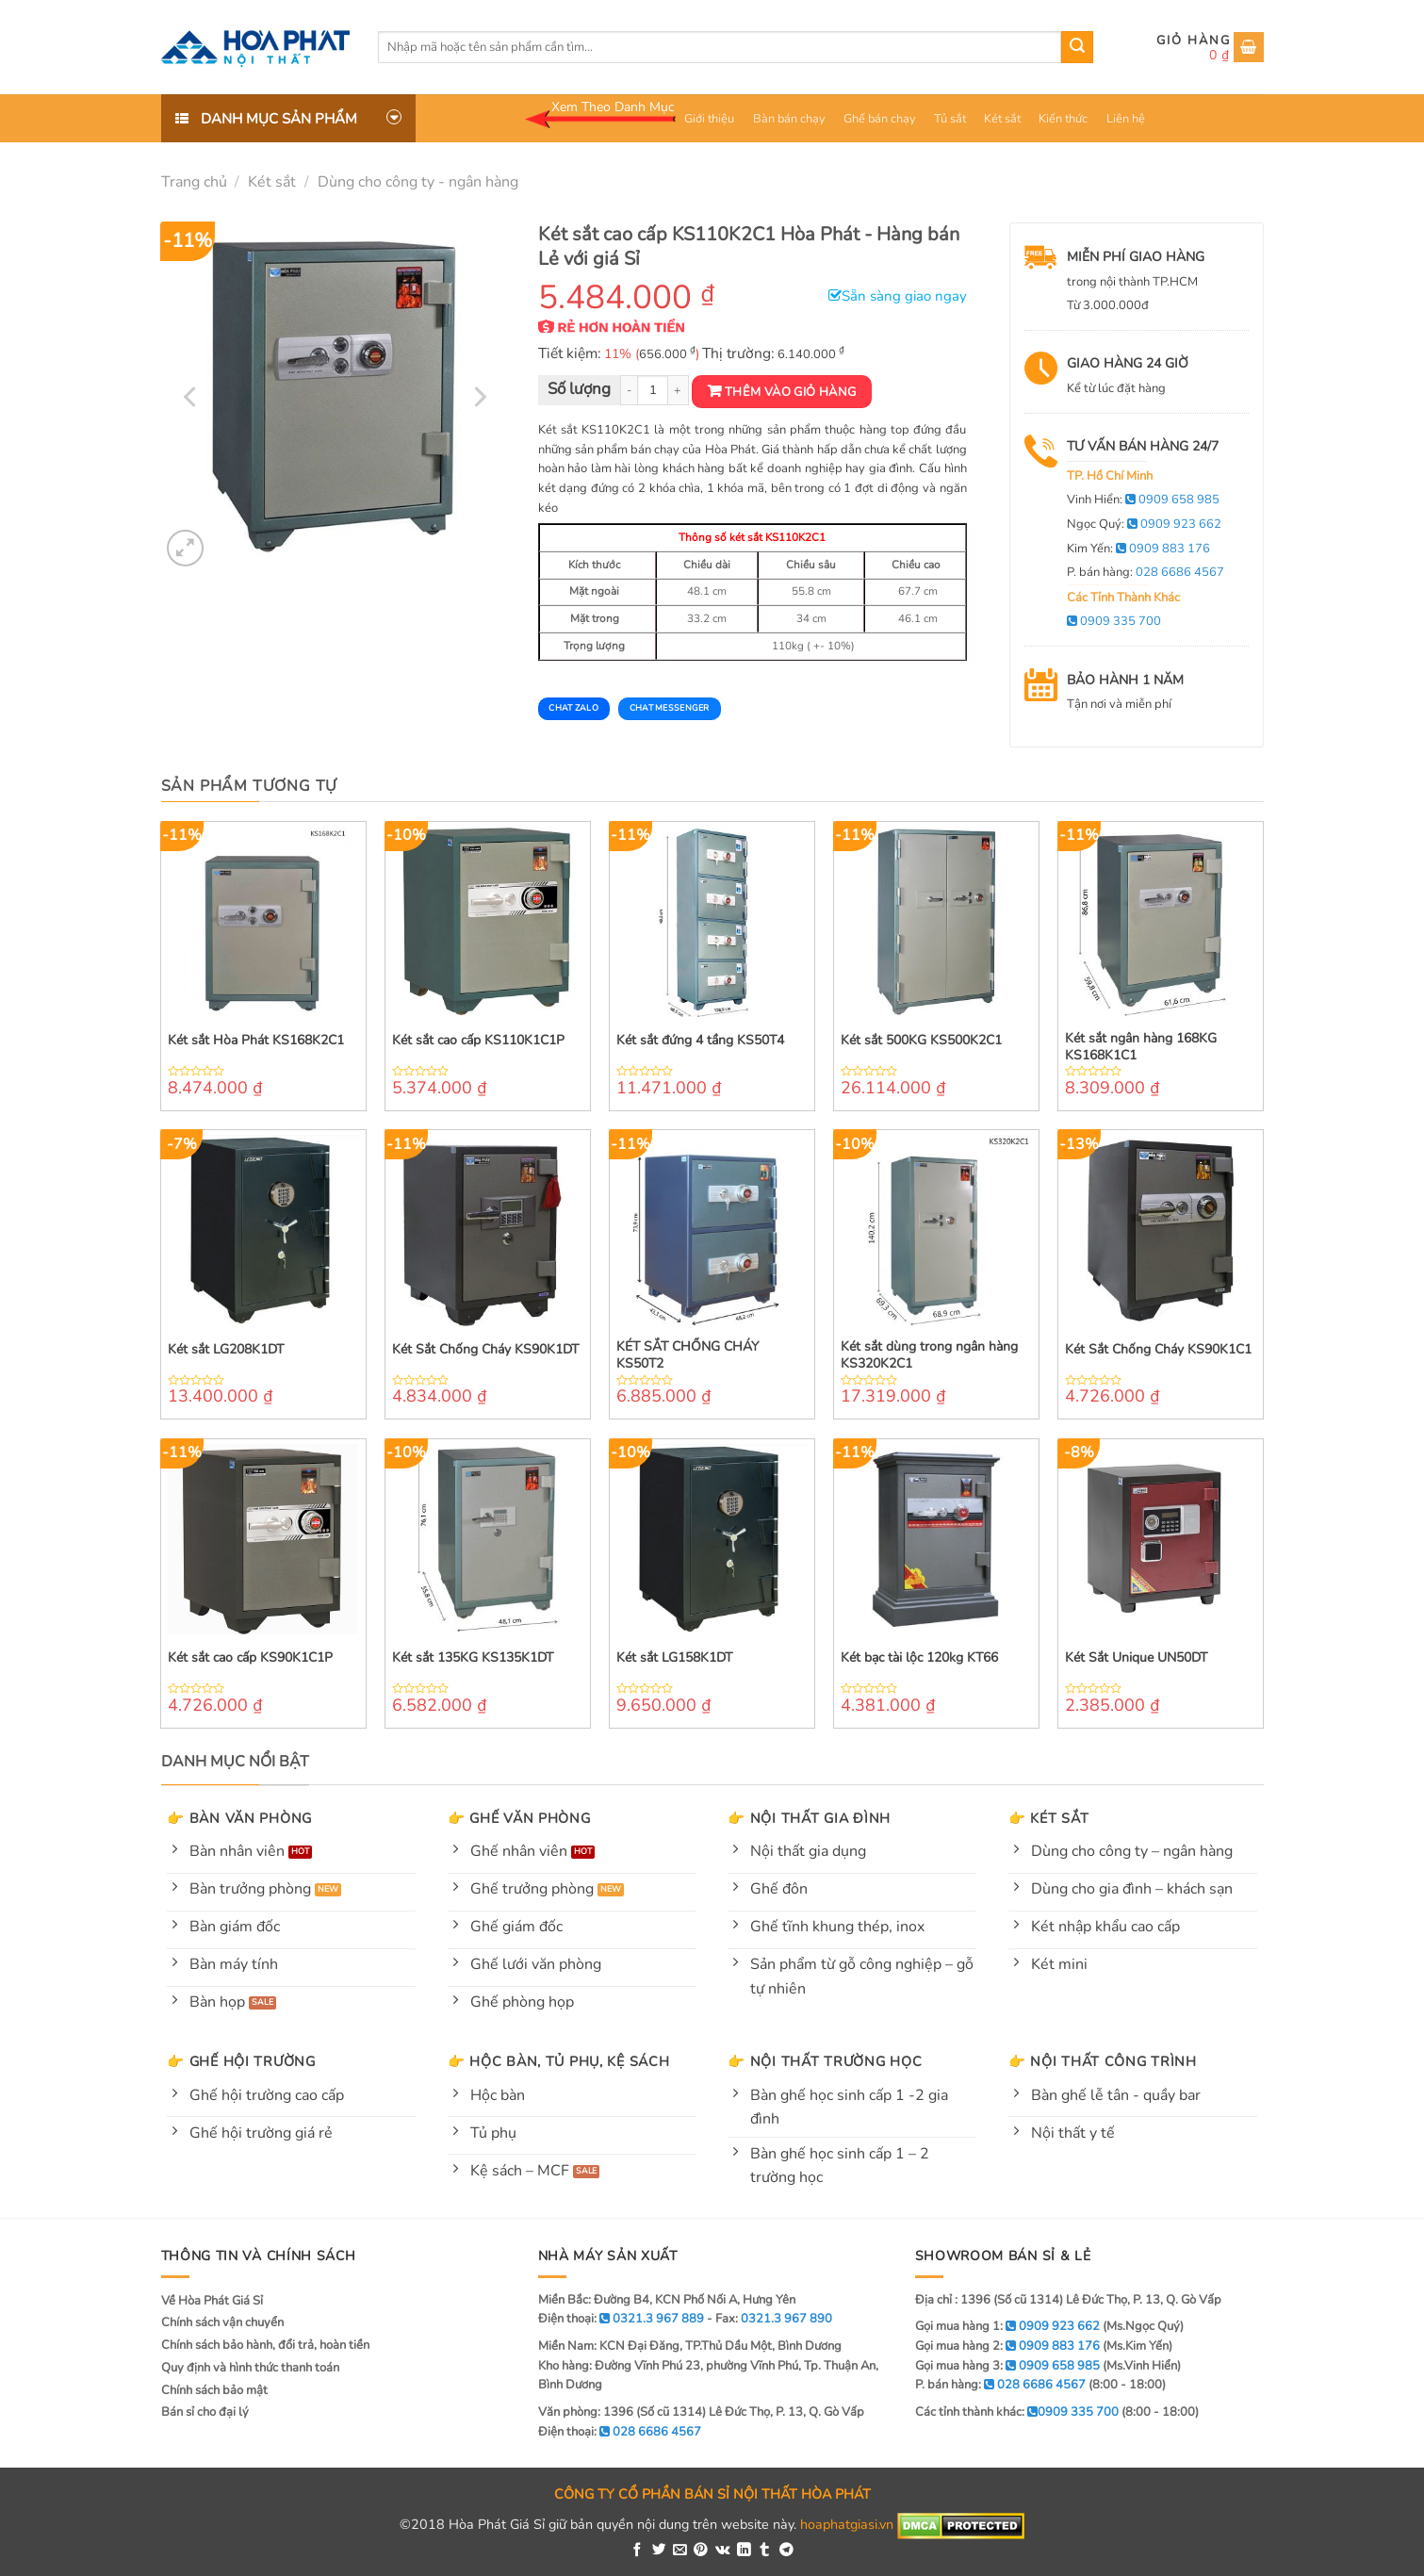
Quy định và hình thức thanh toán (250, 2367)
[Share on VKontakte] (722, 2550)
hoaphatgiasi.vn (846, 2525)
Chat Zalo (572, 708)
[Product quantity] (652, 390)
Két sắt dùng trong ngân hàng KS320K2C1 (929, 1355)
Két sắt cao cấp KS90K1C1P (250, 1657)
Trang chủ (194, 182)
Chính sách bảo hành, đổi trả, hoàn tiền (265, 2345)
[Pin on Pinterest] (701, 2550)
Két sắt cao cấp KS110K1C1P (478, 1040)
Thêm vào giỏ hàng (791, 392)
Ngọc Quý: (1144, 524)
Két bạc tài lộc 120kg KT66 (919, 1657)
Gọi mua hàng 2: (1007, 2346)
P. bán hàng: (1145, 572)
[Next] (479, 397)
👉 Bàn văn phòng (239, 1818)
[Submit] (1077, 47)
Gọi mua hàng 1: (1007, 2326)
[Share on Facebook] (637, 2550)
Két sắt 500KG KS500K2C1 (921, 1040)
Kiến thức (1063, 118)
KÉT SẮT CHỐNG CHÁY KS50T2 (687, 1355)
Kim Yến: (1138, 548)
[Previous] (191, 397)
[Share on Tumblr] (765, 2550)
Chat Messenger (670, 708)
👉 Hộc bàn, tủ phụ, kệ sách (559, 2061)
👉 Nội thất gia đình (809, 1818)
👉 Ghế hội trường (241, 2061)
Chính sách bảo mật (214, 2390)
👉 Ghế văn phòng (519, 1818)
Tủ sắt (950, 118)
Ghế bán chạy (879, 118)
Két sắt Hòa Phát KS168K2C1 (256, 1040)
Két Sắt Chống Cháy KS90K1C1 (1158, 1349)
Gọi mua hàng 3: (1007, 2365)
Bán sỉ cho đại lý (205, 2412)
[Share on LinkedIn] (744, 2550)
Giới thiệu (709, 118)
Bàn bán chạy (789, 118)
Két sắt (1002, 118)
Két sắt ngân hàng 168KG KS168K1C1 (1141, 1047)
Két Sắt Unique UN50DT (1136, 1657)
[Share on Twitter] (659, 2550)
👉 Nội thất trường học (825, 2061)
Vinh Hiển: (1143, 499)
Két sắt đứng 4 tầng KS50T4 (700, 1040)
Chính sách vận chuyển (222, 2322)
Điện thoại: (619, 2431)
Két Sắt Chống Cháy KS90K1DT (485, 1349)
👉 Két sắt (1048, 1818)
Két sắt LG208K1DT (226, 1349)
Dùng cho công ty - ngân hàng (418, 182)
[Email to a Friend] (680, 2550)
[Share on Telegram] (786, 2550)
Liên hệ (1125, 118)
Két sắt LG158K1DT (674, 1657)
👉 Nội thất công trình (1102, 2061)
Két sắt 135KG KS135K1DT (472, 1657)
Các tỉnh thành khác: (1017, 2412)
